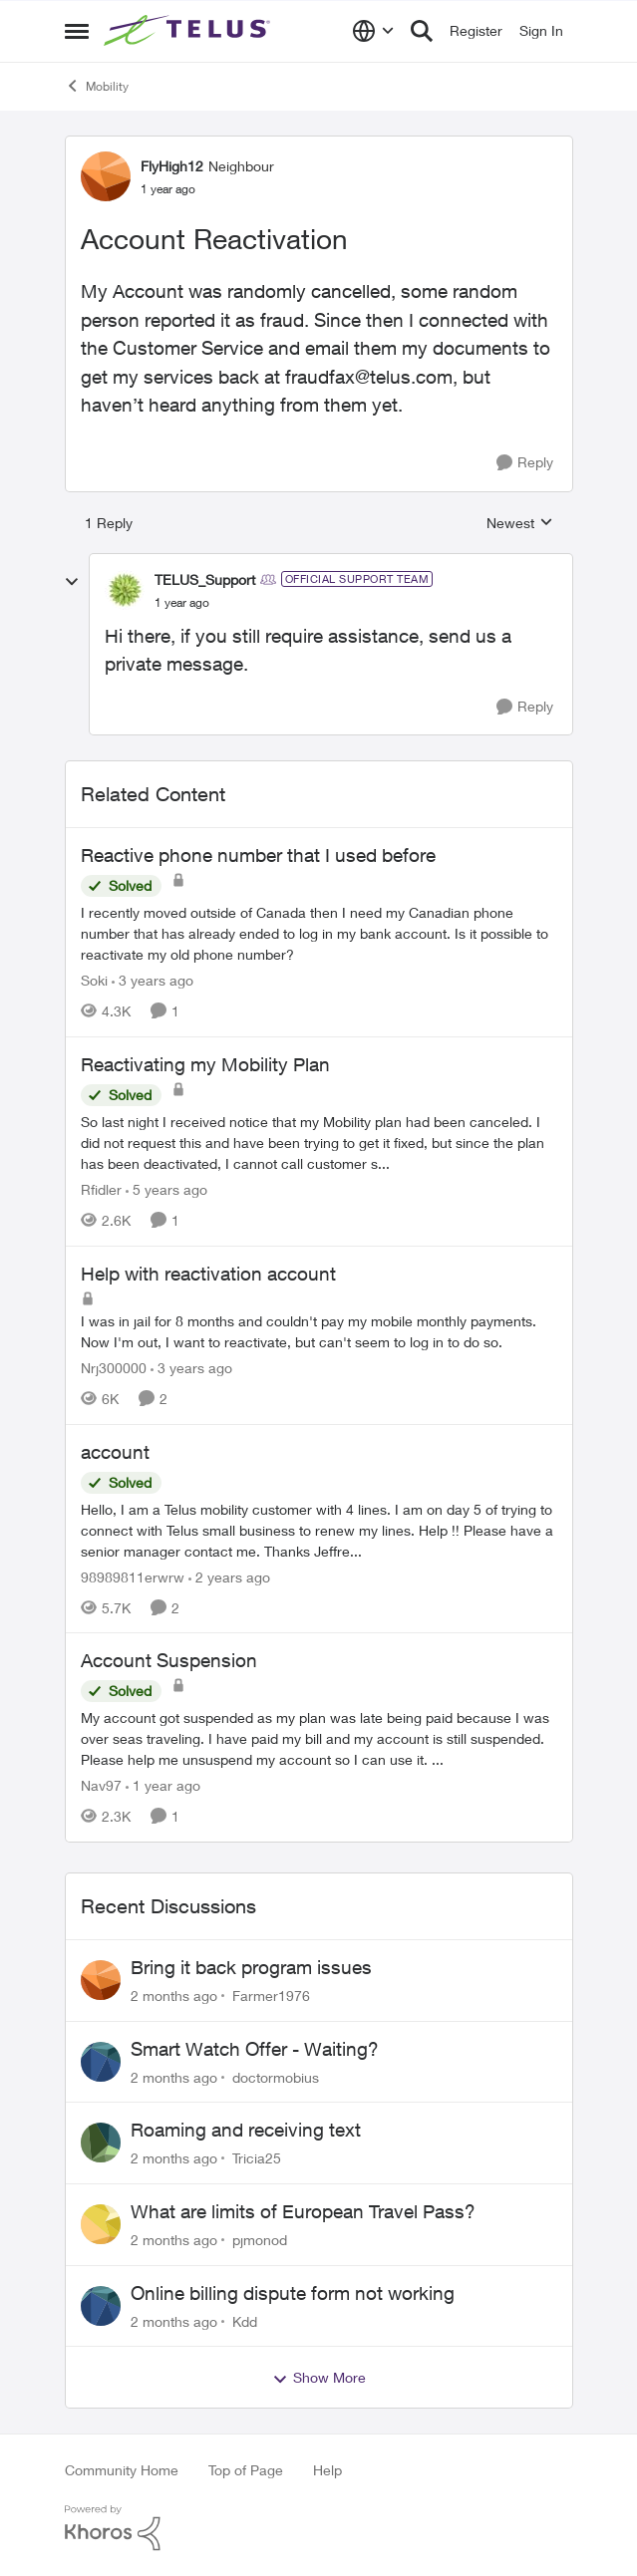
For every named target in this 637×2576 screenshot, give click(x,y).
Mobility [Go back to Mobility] (97, 86)
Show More (319, 2378)
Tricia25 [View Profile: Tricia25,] (256, 2157)
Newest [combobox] (519, 523)
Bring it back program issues (251, 1967)
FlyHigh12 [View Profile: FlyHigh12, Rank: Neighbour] (172, 165)
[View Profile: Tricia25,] (101, 2142)
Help (327, 2469)
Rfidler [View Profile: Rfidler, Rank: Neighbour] (101, 1189)
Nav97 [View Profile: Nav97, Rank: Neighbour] (101, 1785)
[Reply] (524, 462)
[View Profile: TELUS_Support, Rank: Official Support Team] (125, 590)
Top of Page (245, 2469)
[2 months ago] (174, 1995)
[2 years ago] (229, 1576)
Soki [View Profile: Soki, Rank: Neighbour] (94, 980)
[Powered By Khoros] (319, 2528)
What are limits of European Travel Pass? (303, 2211)
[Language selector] (373, 31)
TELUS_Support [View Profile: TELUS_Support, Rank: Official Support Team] (205, 579)
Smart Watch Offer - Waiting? (255, 2049)
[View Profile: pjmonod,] (101, 2224)
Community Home (121, 2469)
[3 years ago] (152, 980)
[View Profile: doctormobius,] (101, 2062)
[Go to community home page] (189, 31)
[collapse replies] (72, 582)
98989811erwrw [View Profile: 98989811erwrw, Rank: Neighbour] (132, 1576)
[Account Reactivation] (182, 603)
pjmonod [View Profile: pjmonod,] (259, 2239)
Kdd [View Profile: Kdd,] (244, 2320)
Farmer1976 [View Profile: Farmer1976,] (271, 1995)
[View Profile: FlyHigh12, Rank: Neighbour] (106, 176)
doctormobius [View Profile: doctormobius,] (275, 2076)
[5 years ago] (166, 1189)
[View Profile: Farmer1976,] (101, 1980)
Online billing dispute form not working (293, 2293)
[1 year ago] (163, 1785)
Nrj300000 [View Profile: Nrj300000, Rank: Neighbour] (114, 1367)
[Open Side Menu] (77, 31)
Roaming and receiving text (246, 2130)
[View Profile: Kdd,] (101, 2306)
